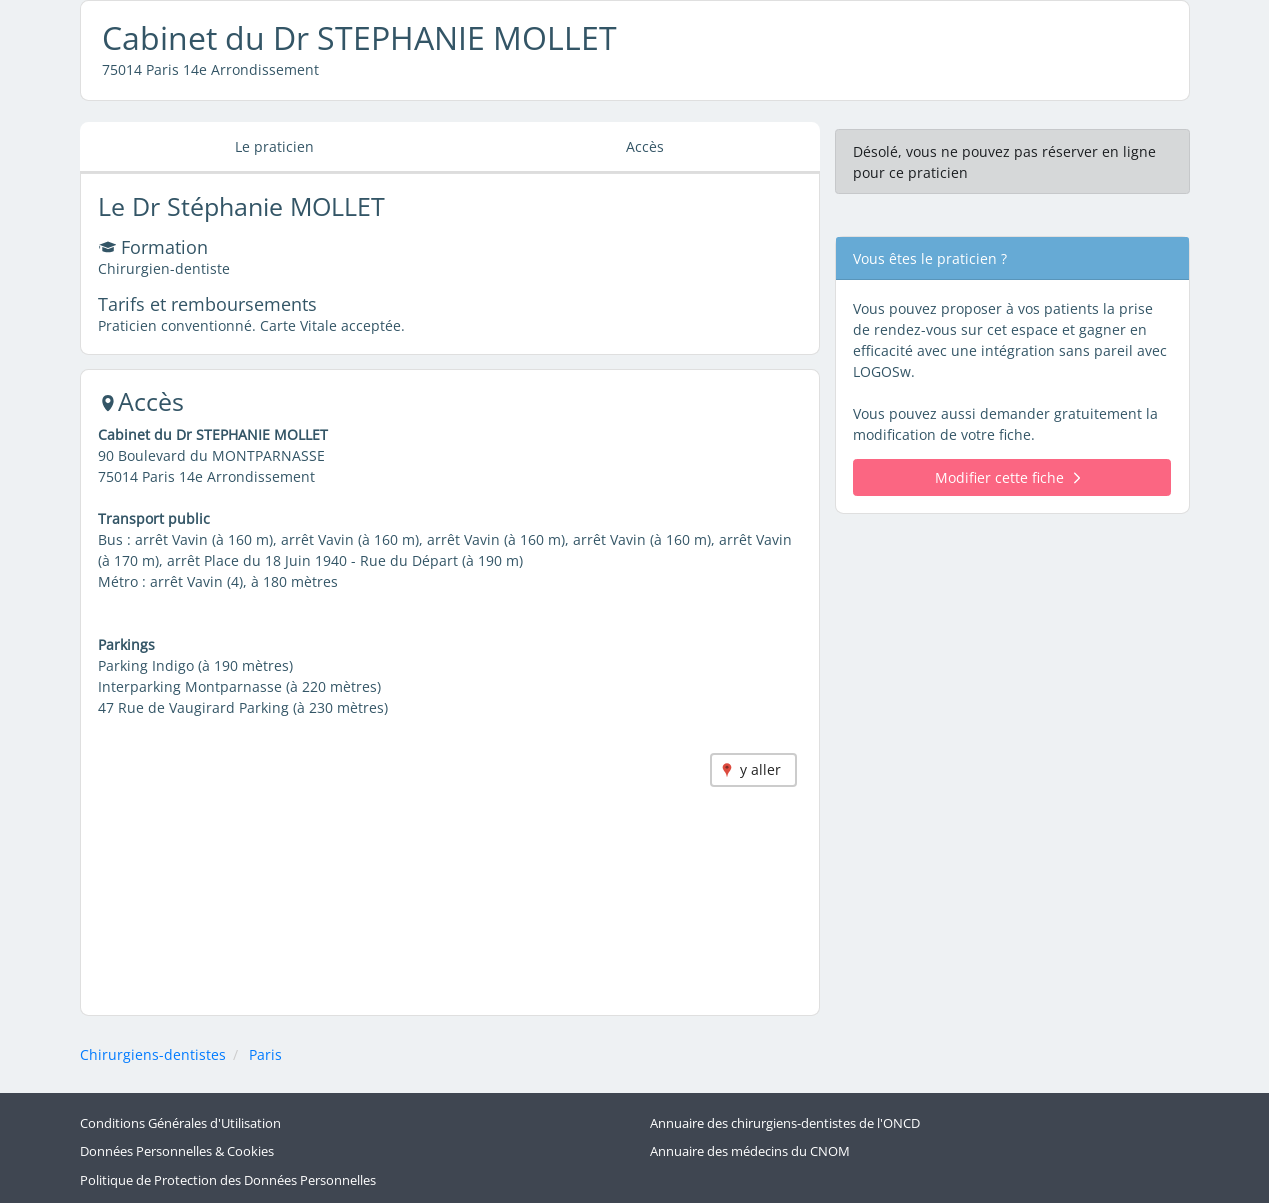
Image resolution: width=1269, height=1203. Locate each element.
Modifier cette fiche (1007, 477)
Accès (645, 146)
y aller (760, 769)
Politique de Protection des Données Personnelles (228, 1180)
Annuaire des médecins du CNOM (750, 1151)
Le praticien (274, 146)
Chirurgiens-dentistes (153, 1054)
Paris (265, 1054)
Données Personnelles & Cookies (177, 1151)
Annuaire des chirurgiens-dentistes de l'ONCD (785, 1123)
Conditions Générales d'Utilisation (180, 1123)
